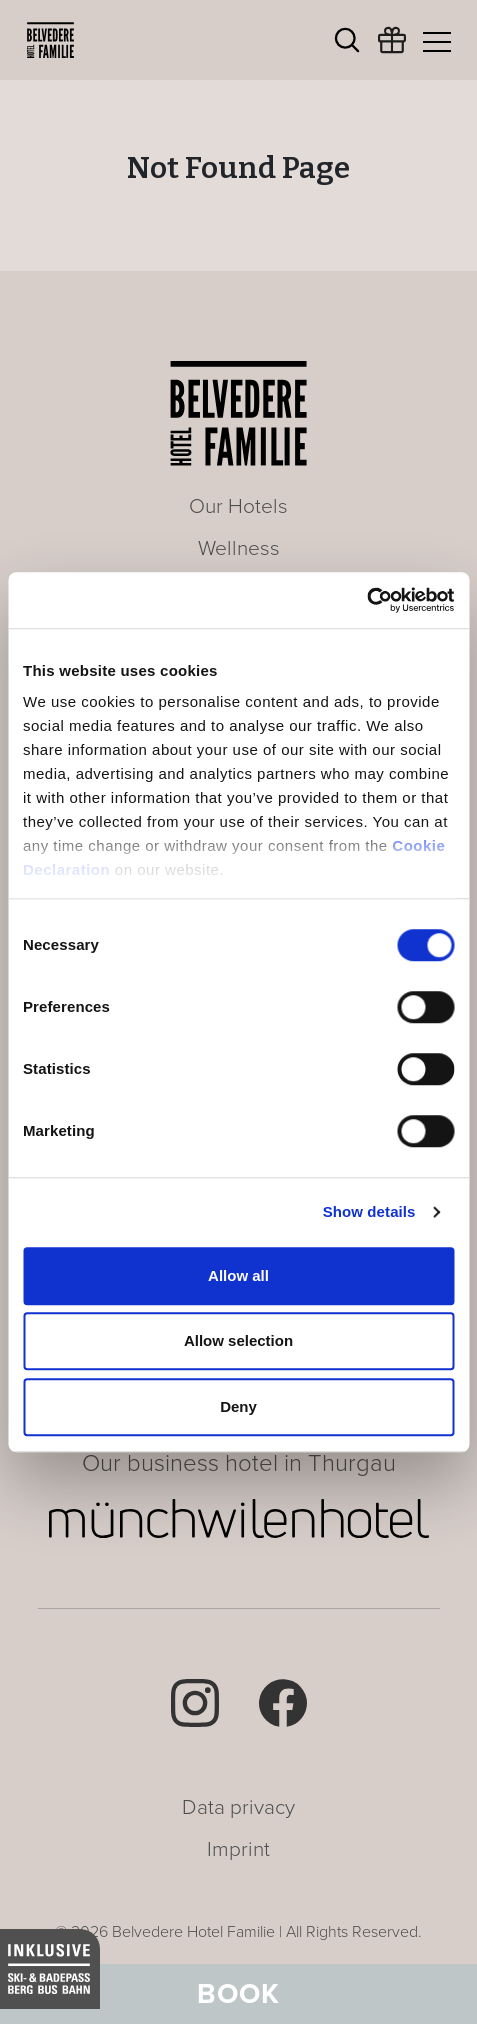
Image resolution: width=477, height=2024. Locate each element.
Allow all (238, 1275)
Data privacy (238, 1807)
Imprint (238, 1849)
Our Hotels (238, 506)
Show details (369, 1211)
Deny (238, 1406)
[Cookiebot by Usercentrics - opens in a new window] (366, 600)
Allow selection (238, 1340)
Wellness (239, 548)
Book (238, 1994)
